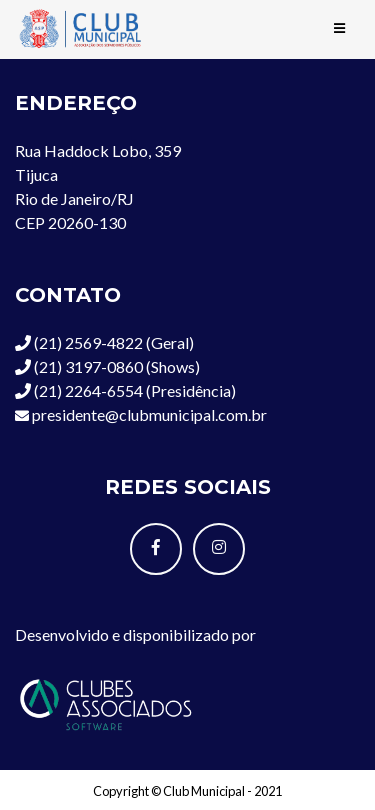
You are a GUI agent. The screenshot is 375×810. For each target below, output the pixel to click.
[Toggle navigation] (339, 29)
